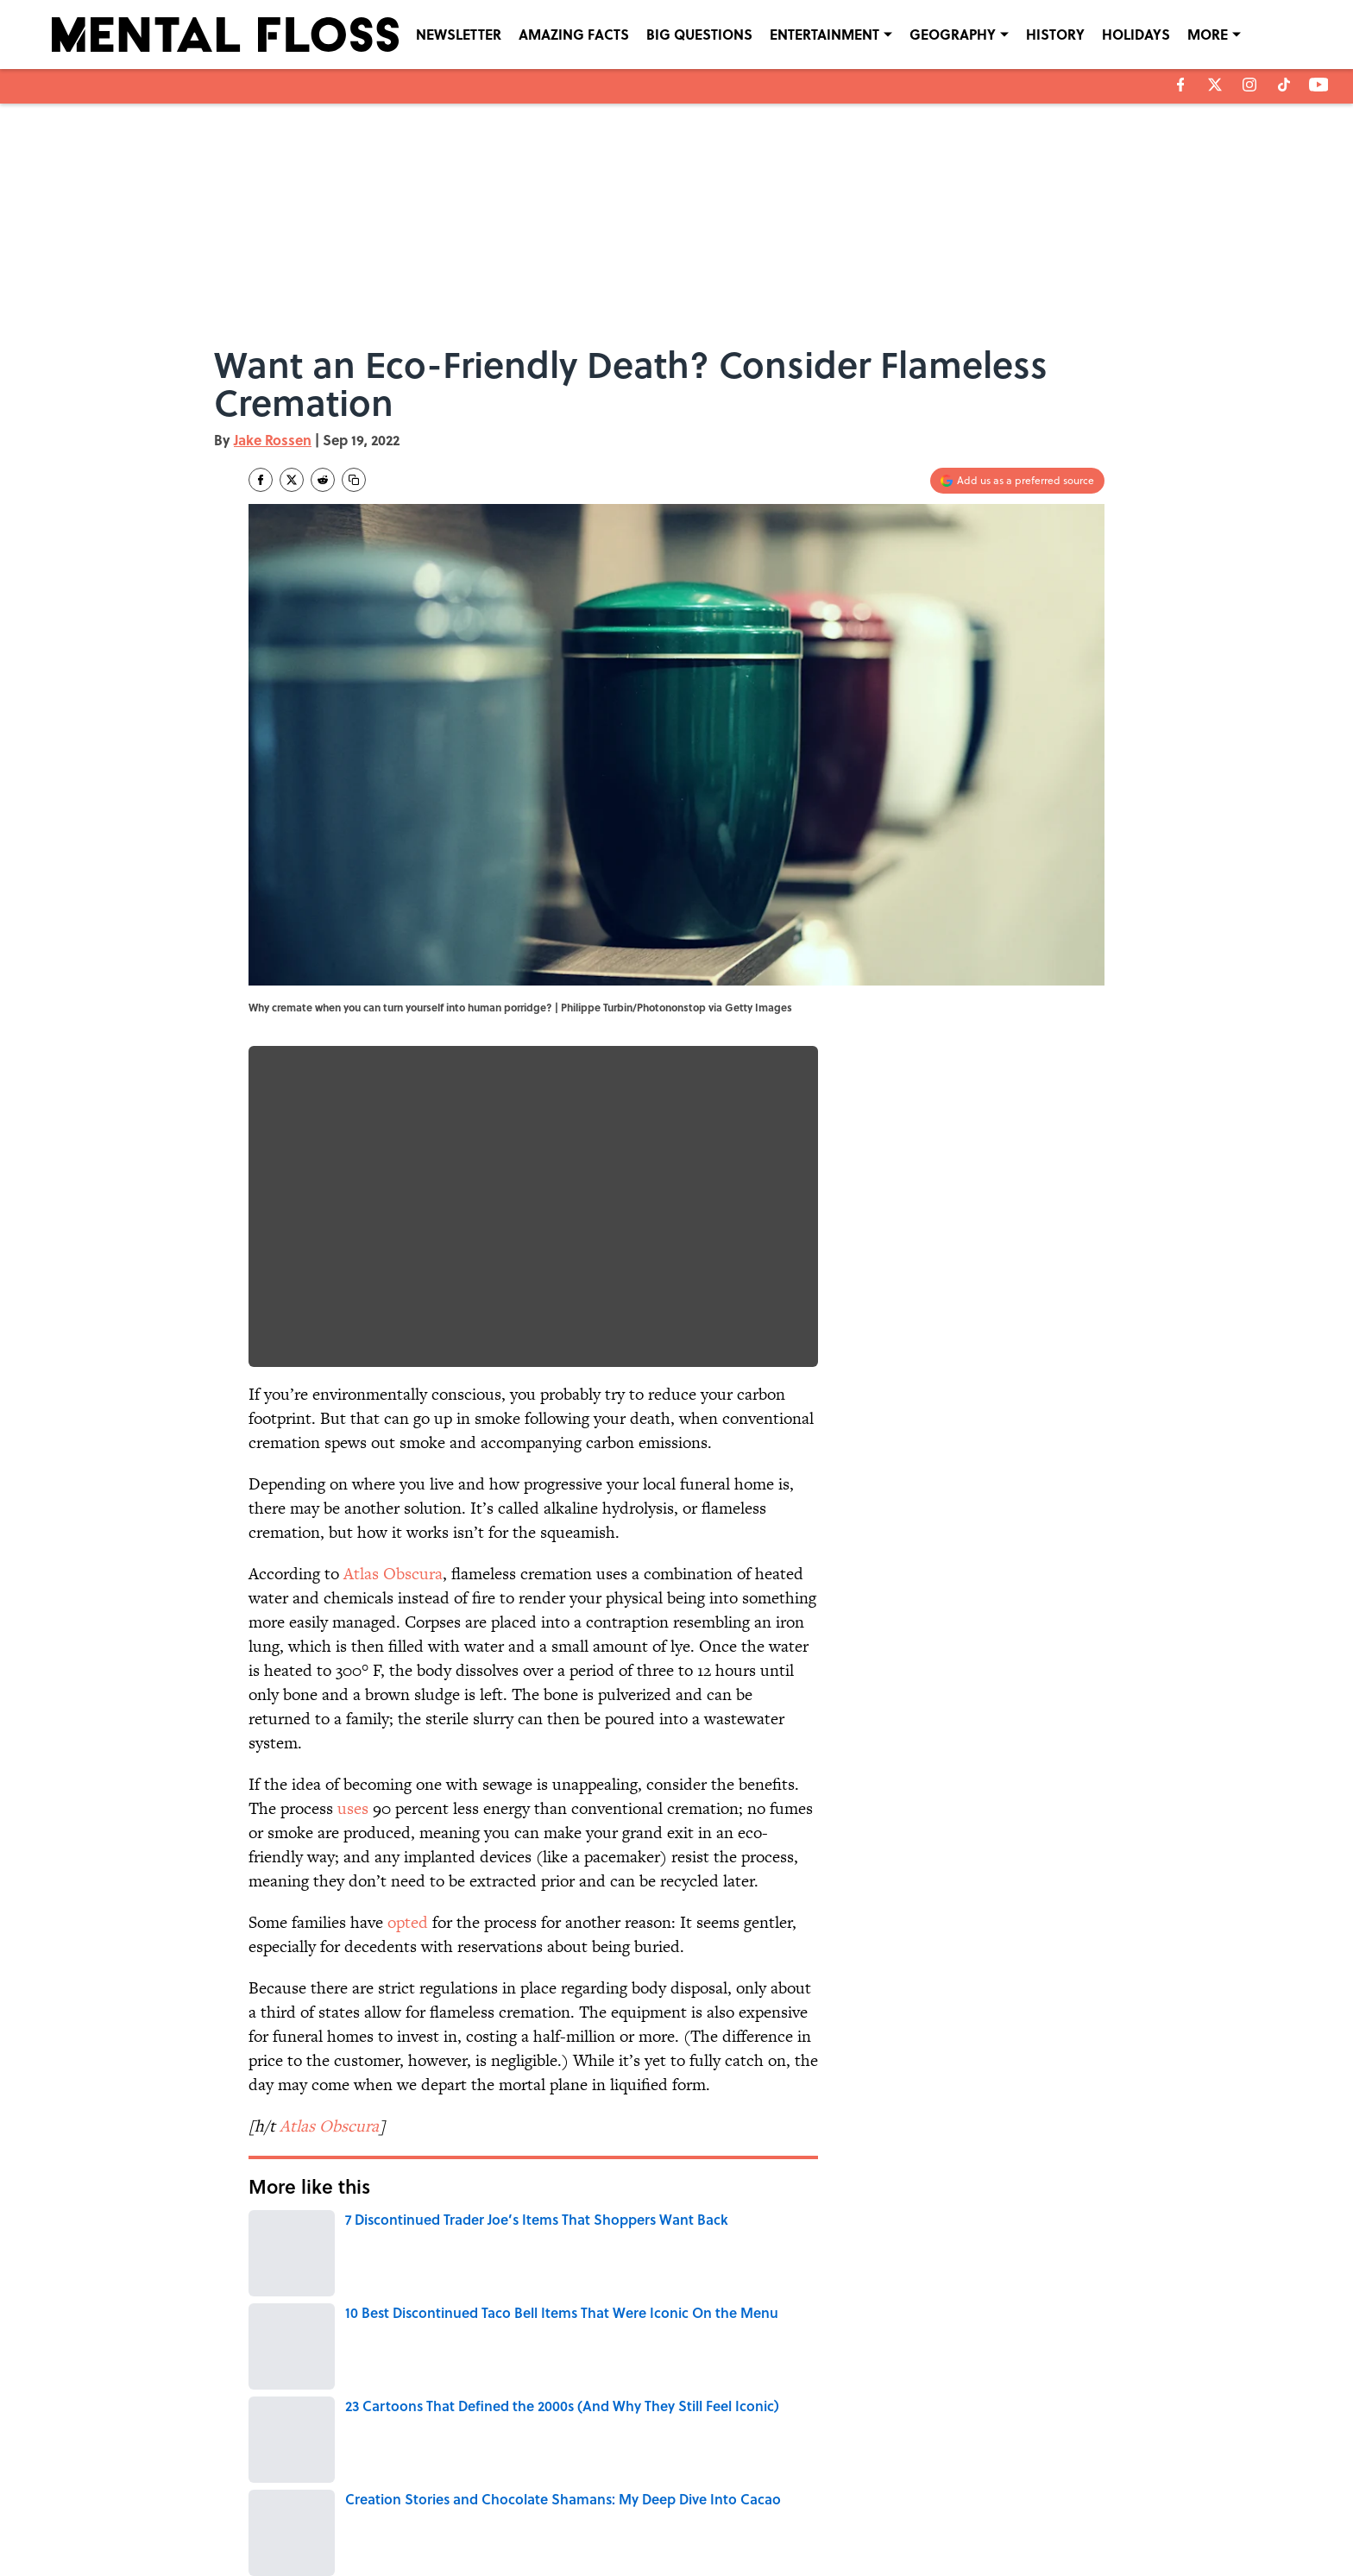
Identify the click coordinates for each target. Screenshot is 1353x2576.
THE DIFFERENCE (700, 2298)
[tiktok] (1284, 84)
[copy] (354, 480)
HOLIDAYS (1136, 34)
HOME (620, 2298)
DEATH (275, 2298)
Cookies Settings (1004, 2517)
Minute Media (642, 2559)
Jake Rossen (273, 440)
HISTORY (1055, 34)
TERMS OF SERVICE (356, 2517)
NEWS (464, 2298)
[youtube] (1319, 84)
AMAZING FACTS (574, 34)
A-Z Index (837, 2517)
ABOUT (326, 2493)
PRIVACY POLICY (853, 2493)
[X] (1215, 84)
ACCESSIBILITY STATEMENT (539, 2517)
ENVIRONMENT (542, 2298)
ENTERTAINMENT (824, 34)
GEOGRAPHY (952, 34)
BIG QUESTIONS (699, 34)
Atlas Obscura (393, 1573)
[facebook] (1181, 84)
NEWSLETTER (458, 34)
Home (268, 2374)
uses (352, 1808)
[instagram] (1249, 84)
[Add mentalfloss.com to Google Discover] (1017, 481)
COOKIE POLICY (1002, 2493)
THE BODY (399, 2298)
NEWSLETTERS (709, 2493)
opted (407, 1922)
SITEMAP (695, 2517)
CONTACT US (504, 2493)
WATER (335, 2298)
